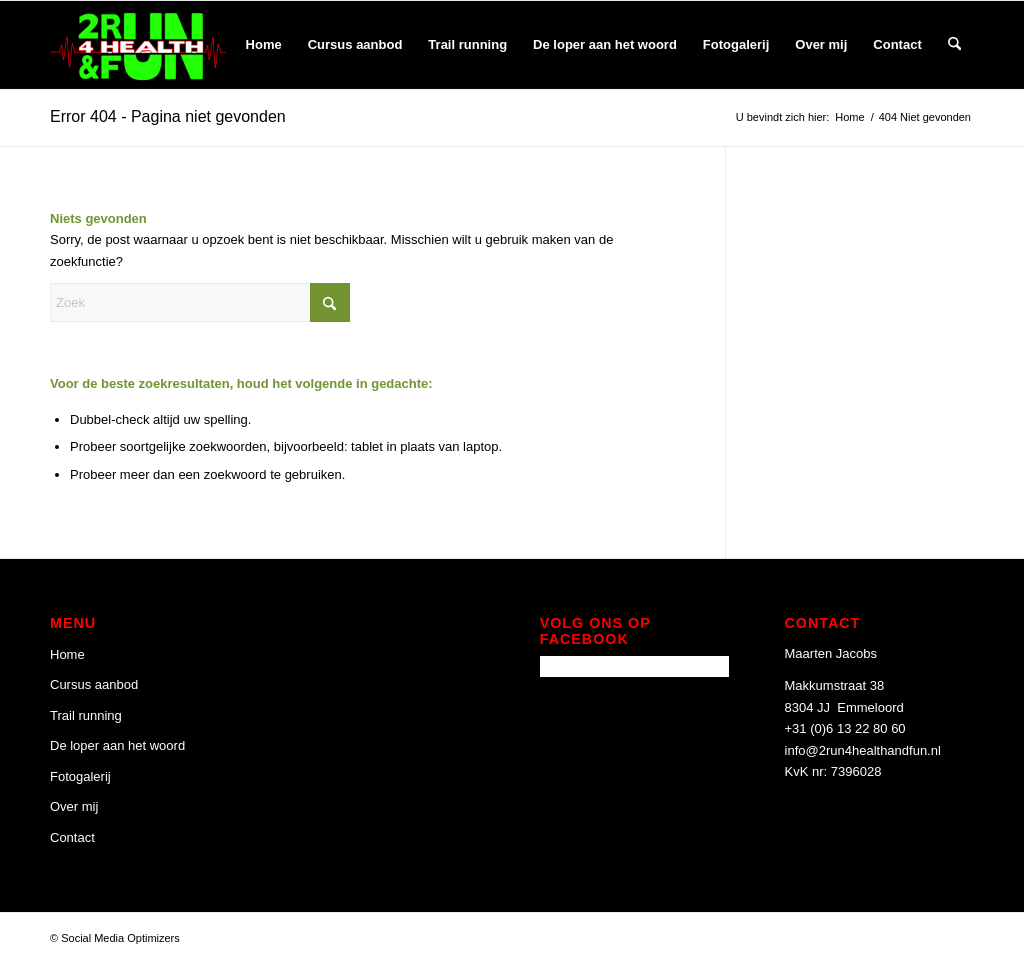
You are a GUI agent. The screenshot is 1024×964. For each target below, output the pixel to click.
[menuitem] (264, 45)
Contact (72, 837)
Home (67, 654)
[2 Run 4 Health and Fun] (138, 45)
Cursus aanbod (94, 684)
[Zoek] (954, 45)
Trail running (86, 715)
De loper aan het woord (117, 745)
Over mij (74, 806)
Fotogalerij (80, 776)
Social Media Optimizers (120, 938)
